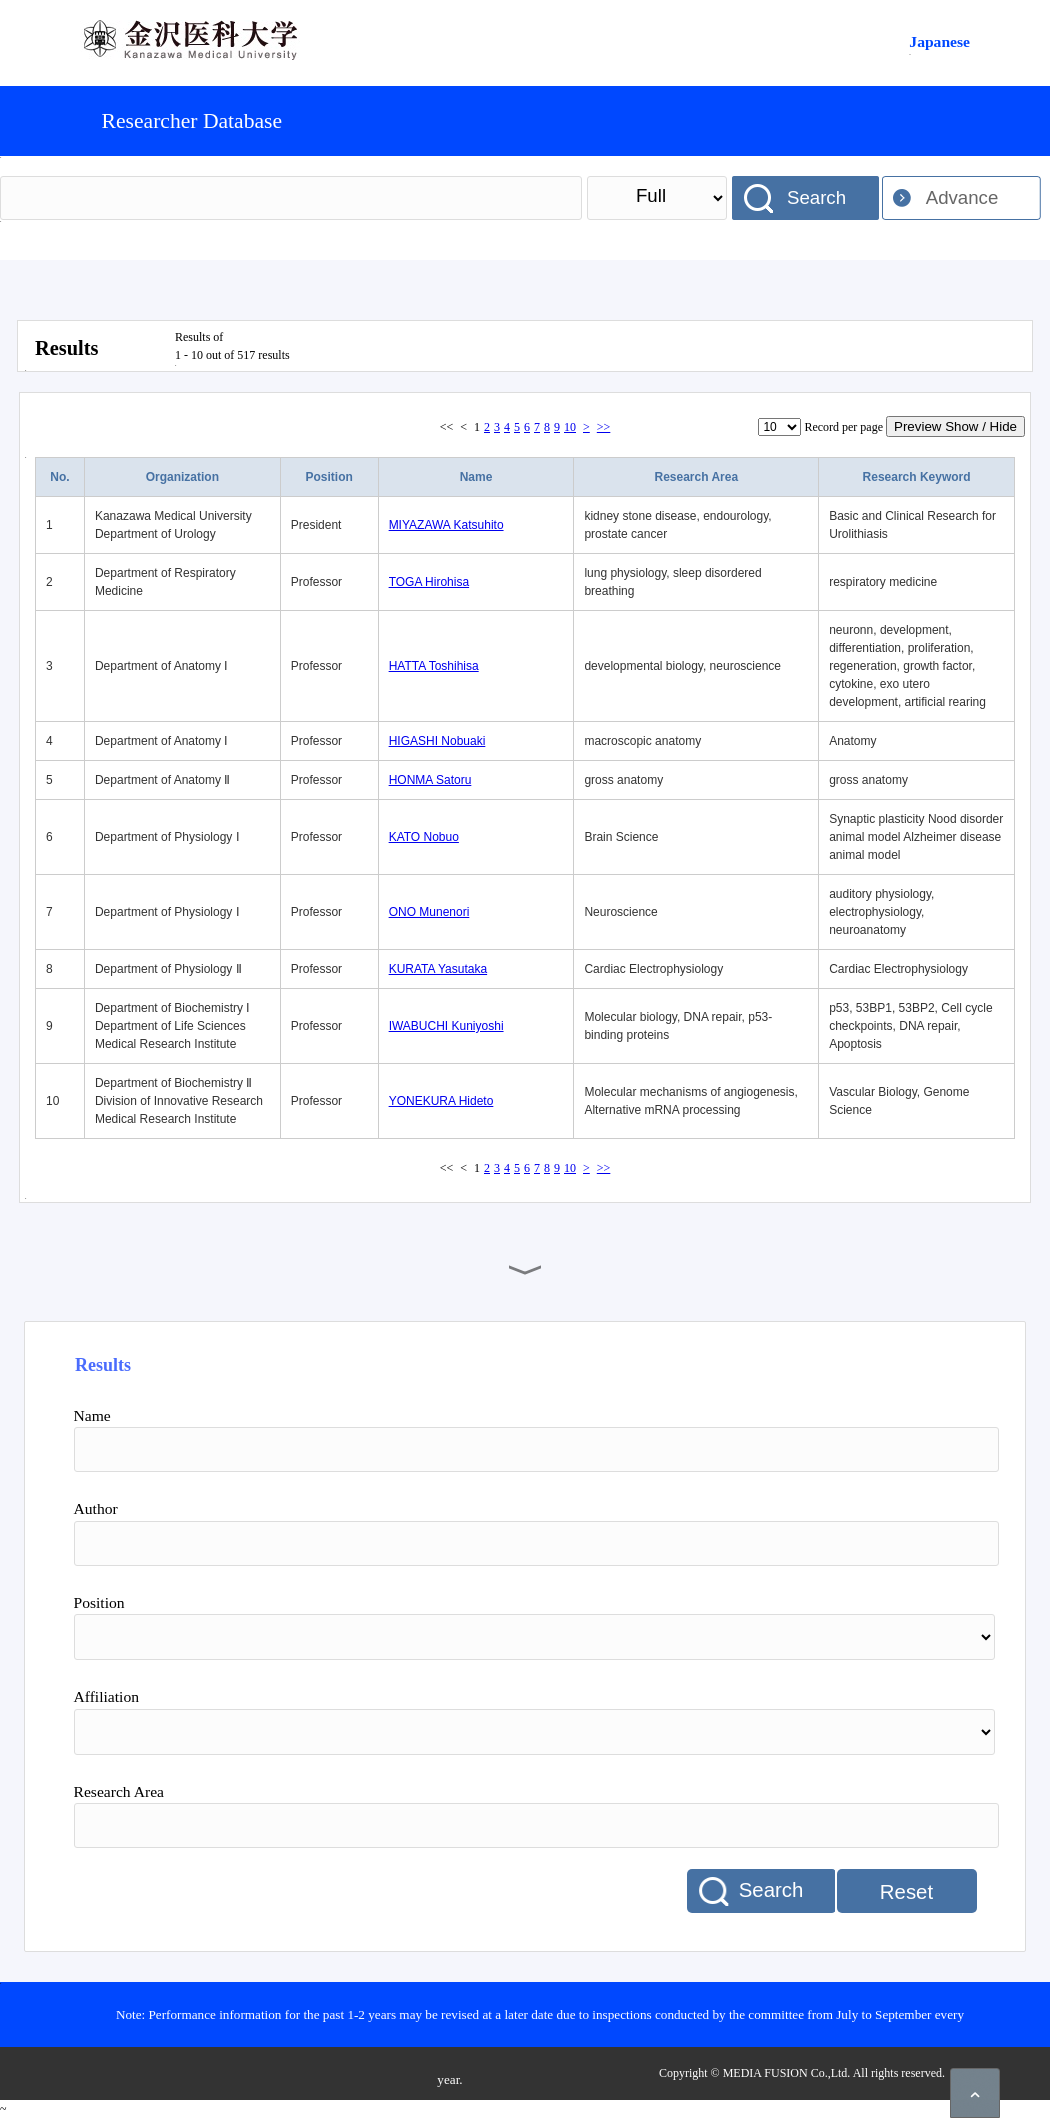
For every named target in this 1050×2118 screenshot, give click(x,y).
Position (329, 477)
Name (476, 477)
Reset (906, 1892)
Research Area (696, 477)
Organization (182, 477)
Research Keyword (917, 477)
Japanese (939, 41)
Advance (962, 197)
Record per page (843, 427)
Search (816, 197)
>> (604, 427)
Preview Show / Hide (955, 426)
